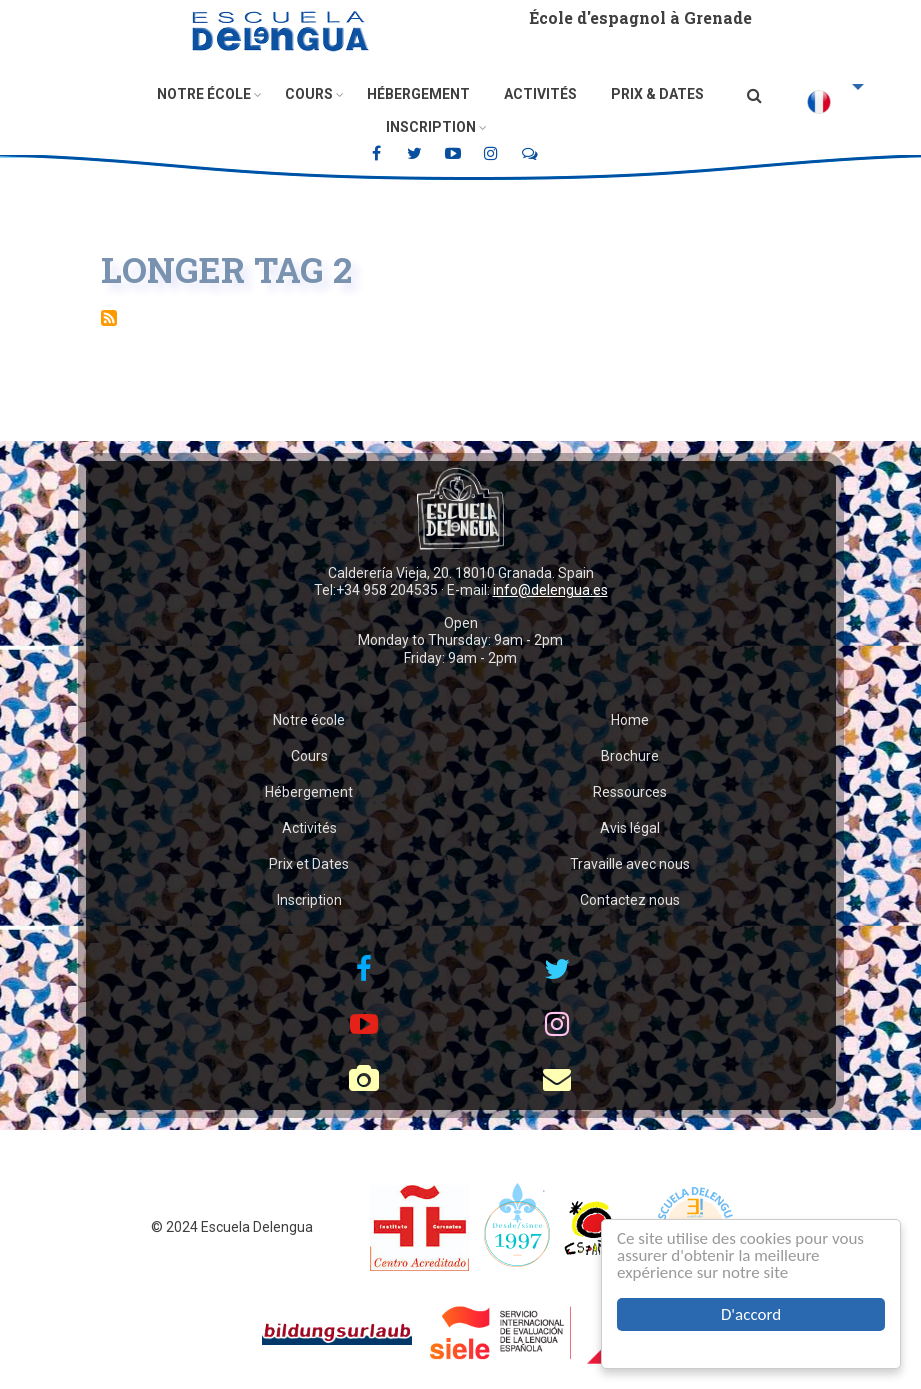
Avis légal (630, 828)
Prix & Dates (657, 94)
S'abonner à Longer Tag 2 (109, 318)
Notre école (204, 94)
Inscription (431, 127)
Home (630, 720)
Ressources (630, 792)
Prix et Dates (309, 864)
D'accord (751, 1314)
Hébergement (418, 94)
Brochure (630, 756)
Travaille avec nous (630, 864)
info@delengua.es (550, 590)
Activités (540, 94)
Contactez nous (630, 900)
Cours (309, 94)
